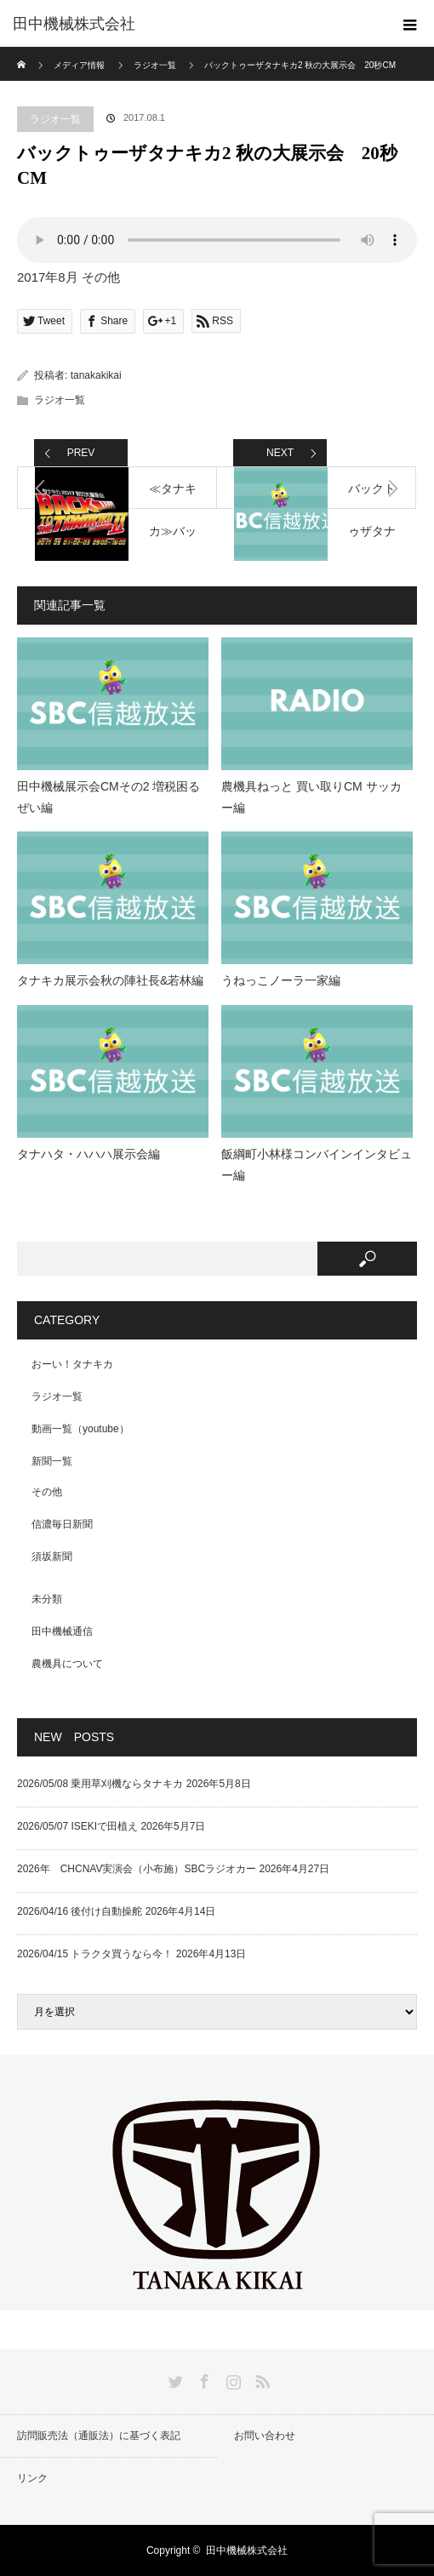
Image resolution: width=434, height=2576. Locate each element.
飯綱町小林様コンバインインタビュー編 (316, 1164)
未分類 (46, 1599)
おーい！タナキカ (72, 1364)
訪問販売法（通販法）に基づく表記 (98, 2436)
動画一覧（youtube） (80, 1429)
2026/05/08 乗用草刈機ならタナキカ (100, 1784)
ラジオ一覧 (55, 119)
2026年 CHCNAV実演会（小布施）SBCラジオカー (136, 1869)
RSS (260, 2378)
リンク (32, 2478)
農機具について (67, 1664)
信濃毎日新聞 (62, 1524)
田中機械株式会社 (74, 23)
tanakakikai (96, 375)
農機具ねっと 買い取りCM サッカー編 (311, 797)
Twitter (173, 2378)
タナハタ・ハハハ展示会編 (88, 1154)
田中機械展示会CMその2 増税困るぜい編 (108, 797)
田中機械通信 (62, 1631)
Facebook (202, 2378)
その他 (46, 1492)
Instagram (231, 2378)
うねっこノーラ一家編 (280, 980)
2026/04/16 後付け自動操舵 (79, 1911)
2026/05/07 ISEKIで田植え (77, 1826)
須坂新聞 (51, 1556)
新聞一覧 (51, 1461)
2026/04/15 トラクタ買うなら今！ (95, 1954)
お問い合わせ (264, 2436)
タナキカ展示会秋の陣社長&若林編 (110, 980)
